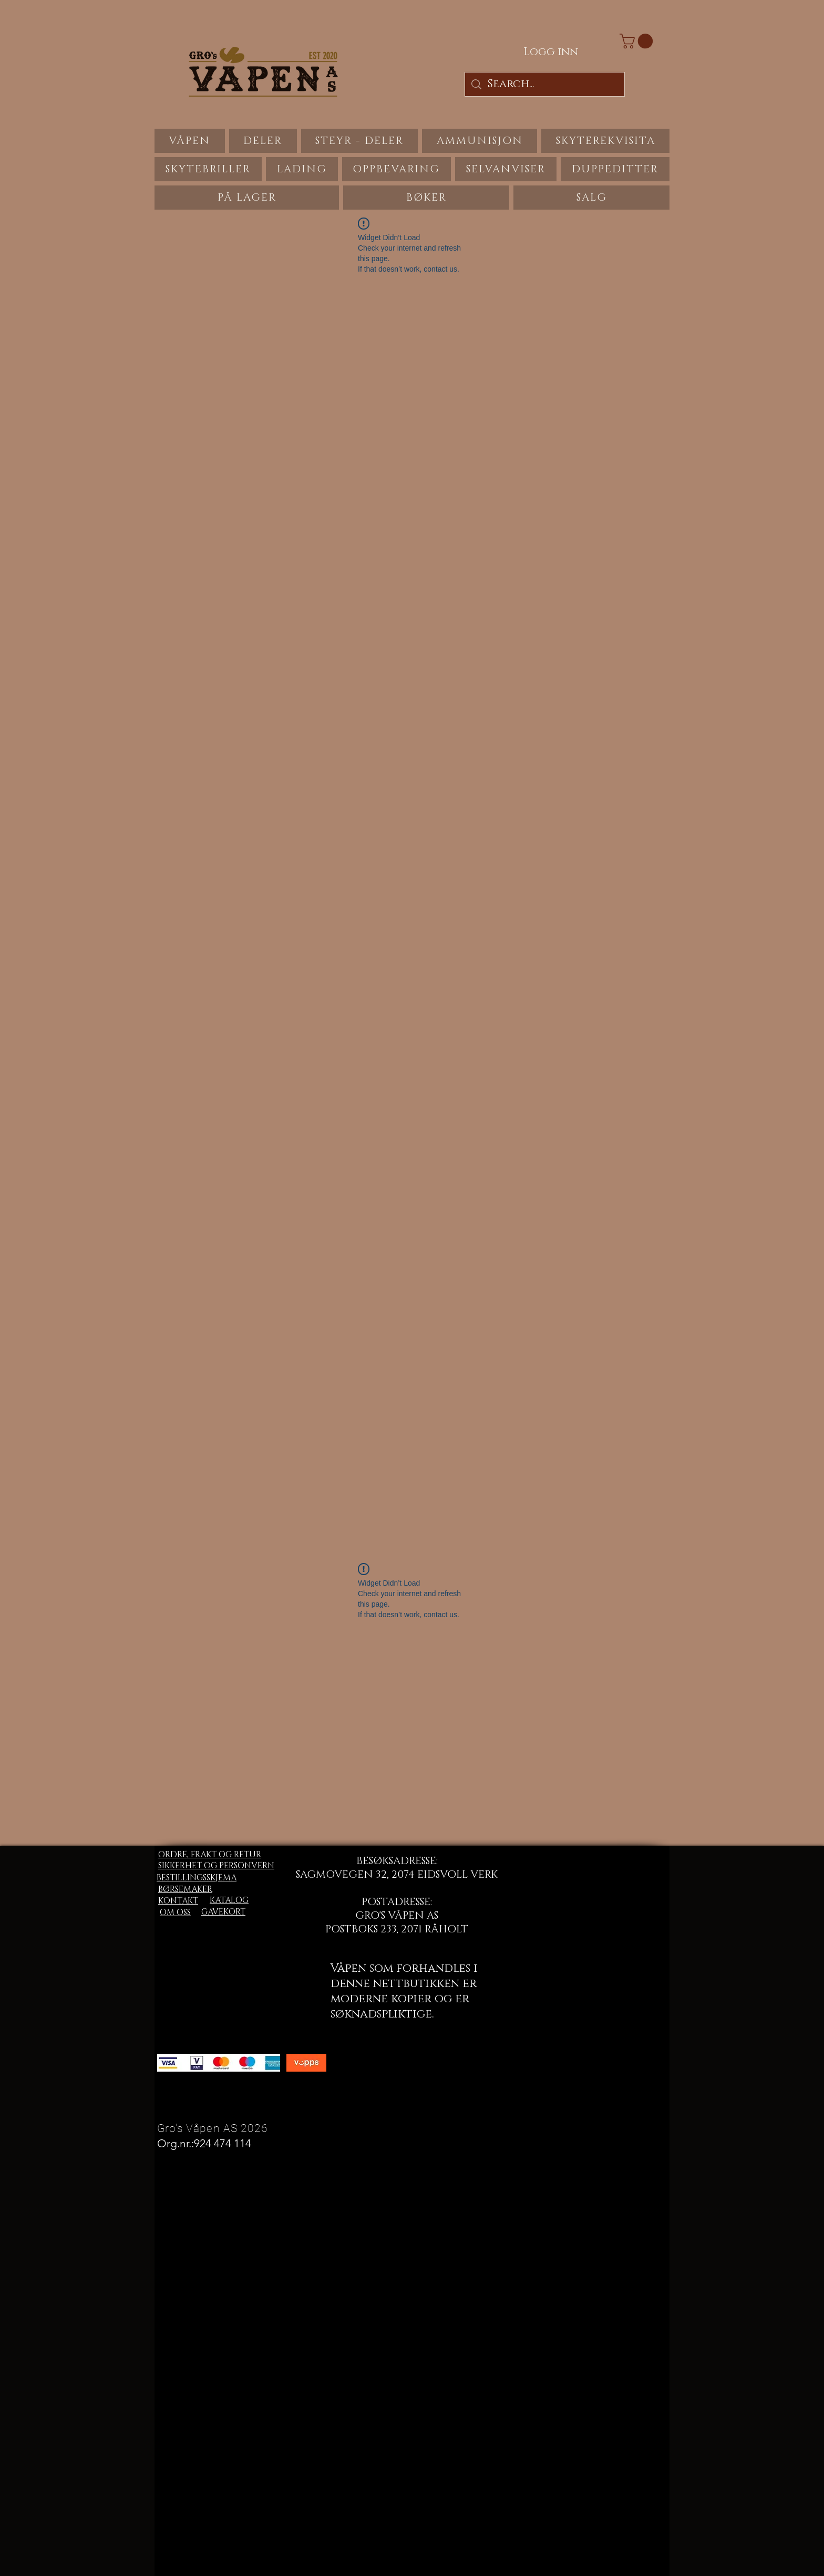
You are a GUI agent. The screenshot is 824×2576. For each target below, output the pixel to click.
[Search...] (545, 84)
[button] (638, 41)
